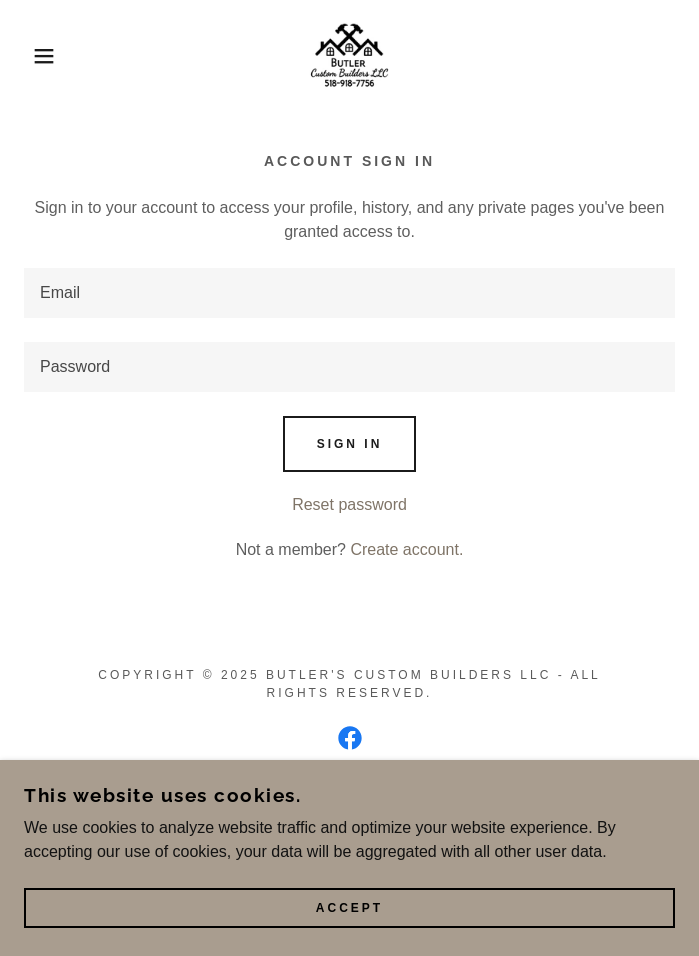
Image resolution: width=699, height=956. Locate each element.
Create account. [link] (406, 549)
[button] (46, 56)
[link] (350, 56)
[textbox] (349, 293)
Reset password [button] (349, 504)
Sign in (350, 444)
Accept (349, 908)
